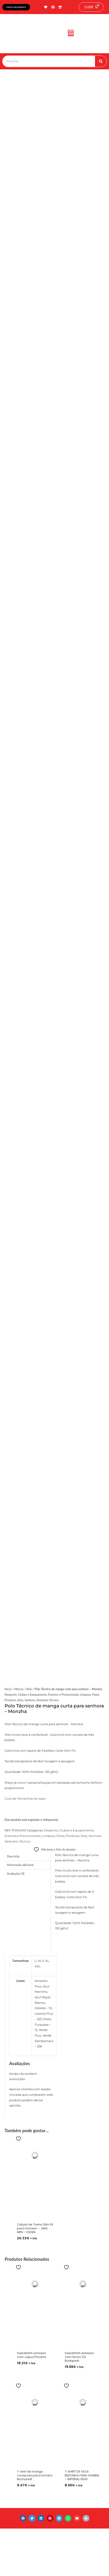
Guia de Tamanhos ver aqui (25, 1515)
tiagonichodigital (69, 2566)
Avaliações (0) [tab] (15, 1590)
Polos (95, 1411)
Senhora (30, 1416)
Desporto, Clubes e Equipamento (26, 1411)
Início (8, 1405)
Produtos (10, 1416)
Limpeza (85, 1411)
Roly (29, 1405)
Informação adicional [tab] (20, 1581)
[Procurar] (100, 61)
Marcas (18, 1405)
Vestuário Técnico (47, 1416)
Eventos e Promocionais (63, 1411)
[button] (71, 33)
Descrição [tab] (13, 1572)
